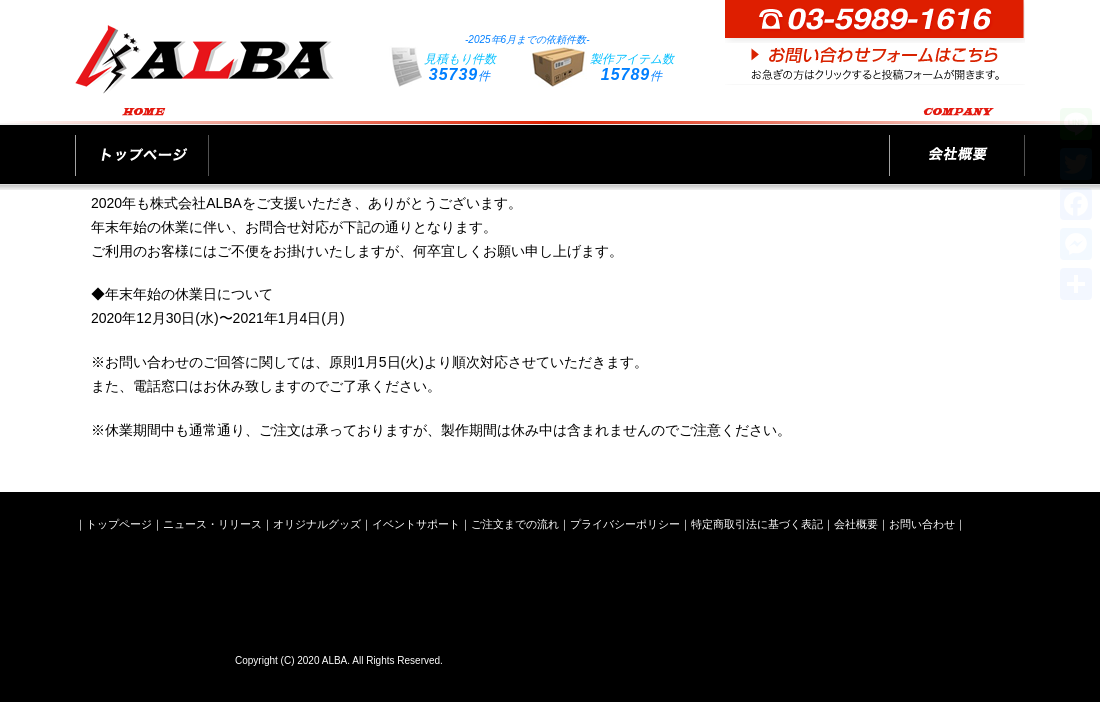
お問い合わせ (922, 524)
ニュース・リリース (292, 141)
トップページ (142, 141)
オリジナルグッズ (458, 141)
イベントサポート (632, 141)
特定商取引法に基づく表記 (757, 524)
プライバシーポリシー (625, 524)
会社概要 (957, 141)
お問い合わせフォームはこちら (875, 42)
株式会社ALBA (150, 657)
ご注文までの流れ (806, 141)
